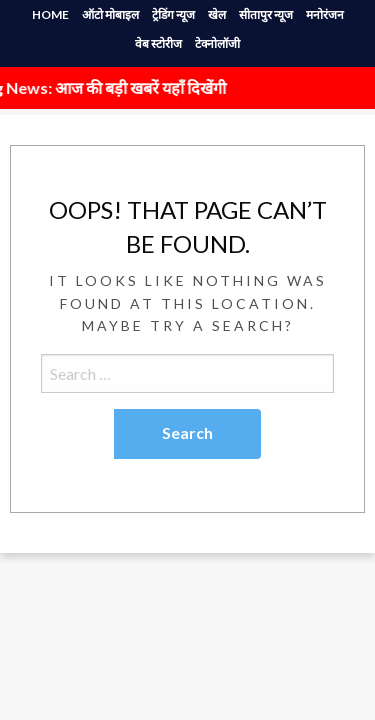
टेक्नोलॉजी (217, 43)
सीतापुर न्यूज (266, 14)
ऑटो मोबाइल (110, 14)
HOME (50, 14)
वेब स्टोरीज (158, 43)
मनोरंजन (325, 14)
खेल (217, 14)
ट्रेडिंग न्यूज (173, 14)
